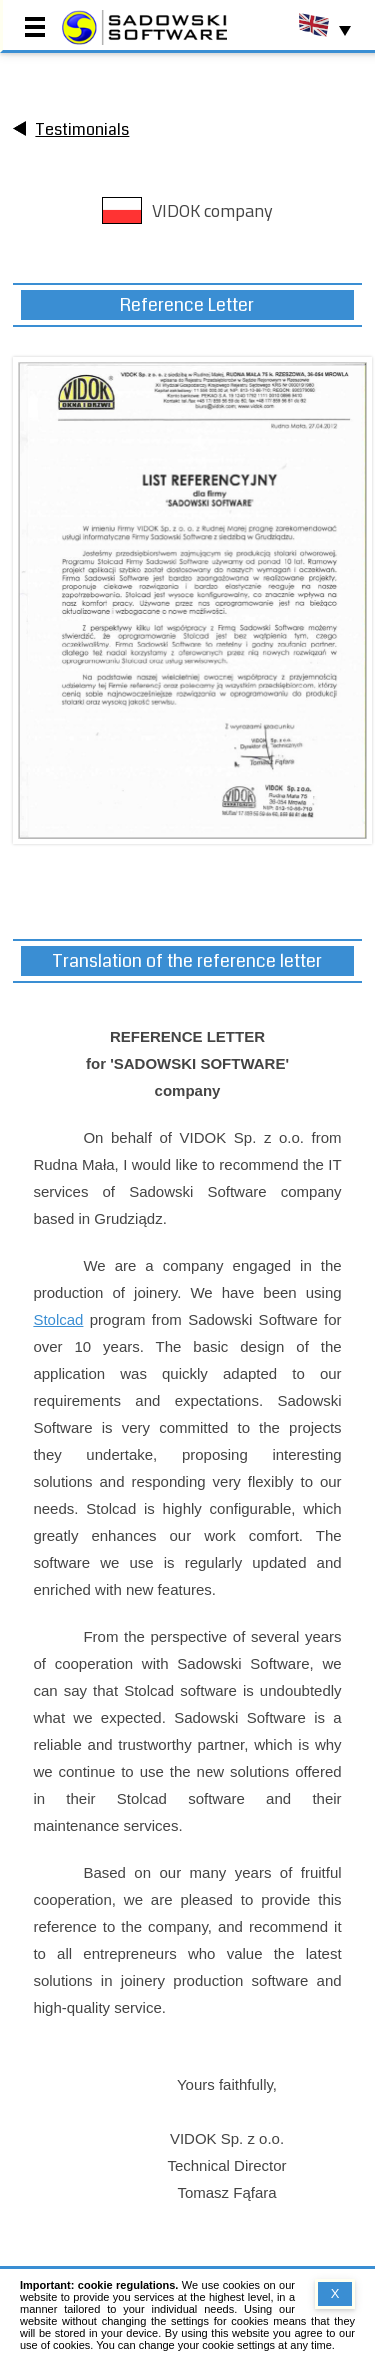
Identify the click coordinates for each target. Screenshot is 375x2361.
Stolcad (58, 1319)
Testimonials (82, 129)
